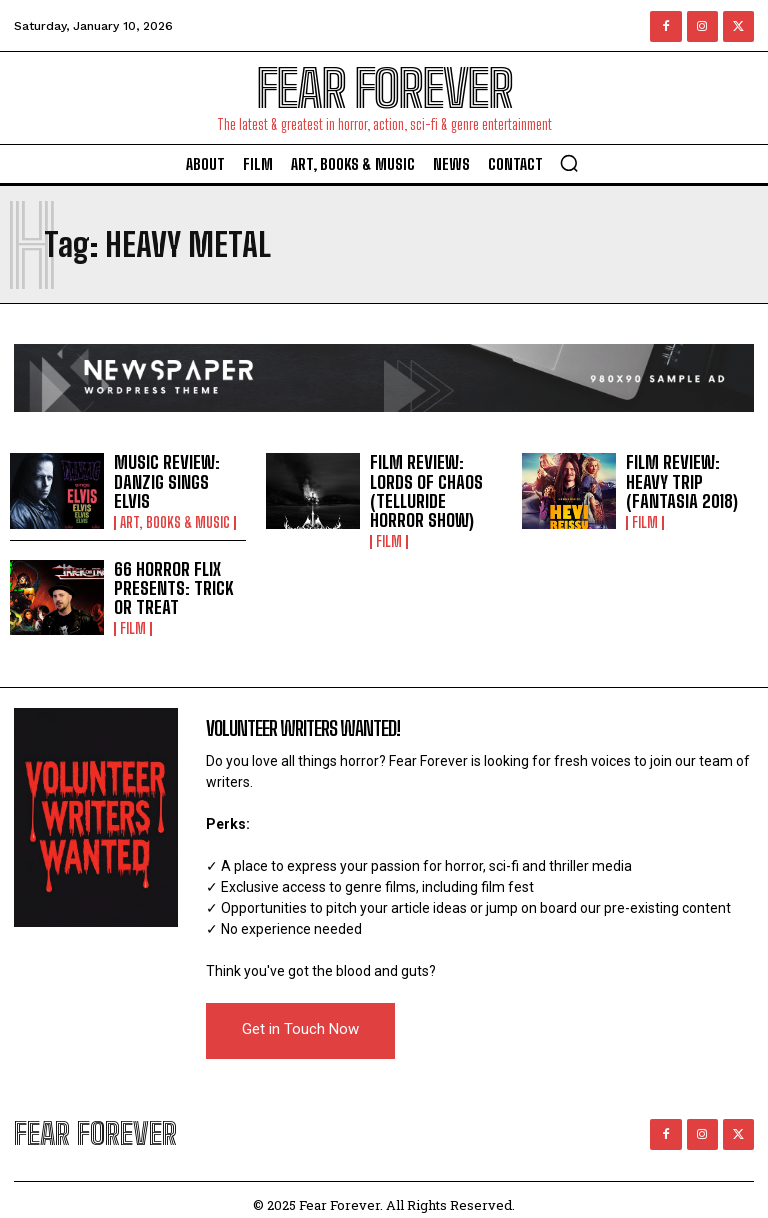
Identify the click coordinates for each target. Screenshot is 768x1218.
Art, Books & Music (175, 511)
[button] (569, 163)
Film (389, 520)
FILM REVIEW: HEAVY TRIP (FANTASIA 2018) (690, 481)
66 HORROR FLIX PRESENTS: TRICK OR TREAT (177, 578)
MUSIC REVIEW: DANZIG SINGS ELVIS (174, 481)
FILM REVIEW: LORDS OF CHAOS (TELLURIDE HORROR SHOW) (434, 481)
